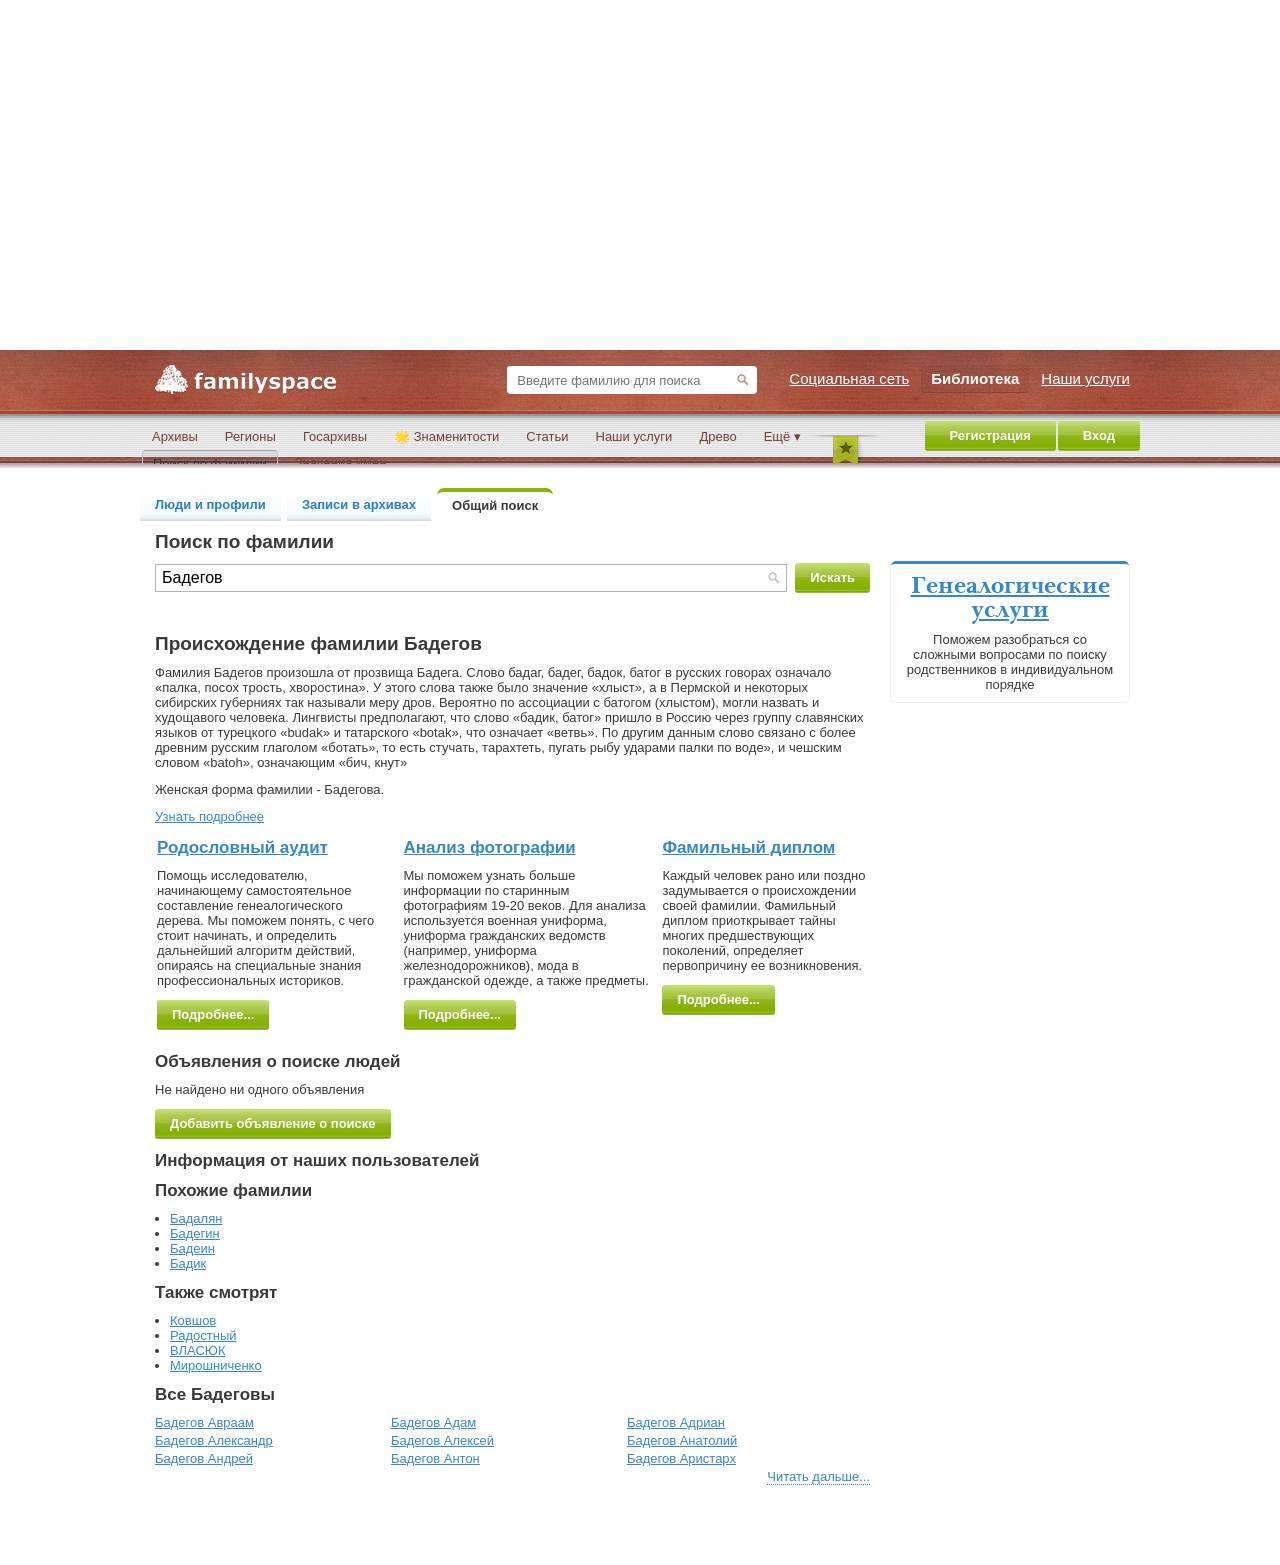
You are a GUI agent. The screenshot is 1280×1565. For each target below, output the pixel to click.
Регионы (250, 436)
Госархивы (335, 436)
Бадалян (196, 1218)
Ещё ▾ (782, 436)
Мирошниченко (216, 1365)
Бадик (188, 1263)
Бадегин (195, 1233)
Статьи (547, 436)
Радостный (203, 1335)
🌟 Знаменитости (446, 436)
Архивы (175, 436)
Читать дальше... (818, 1476)
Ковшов (193, 1320)
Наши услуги (634, 436)
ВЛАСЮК (198, 1350)
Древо (717, 436)
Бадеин (192, 1248)
